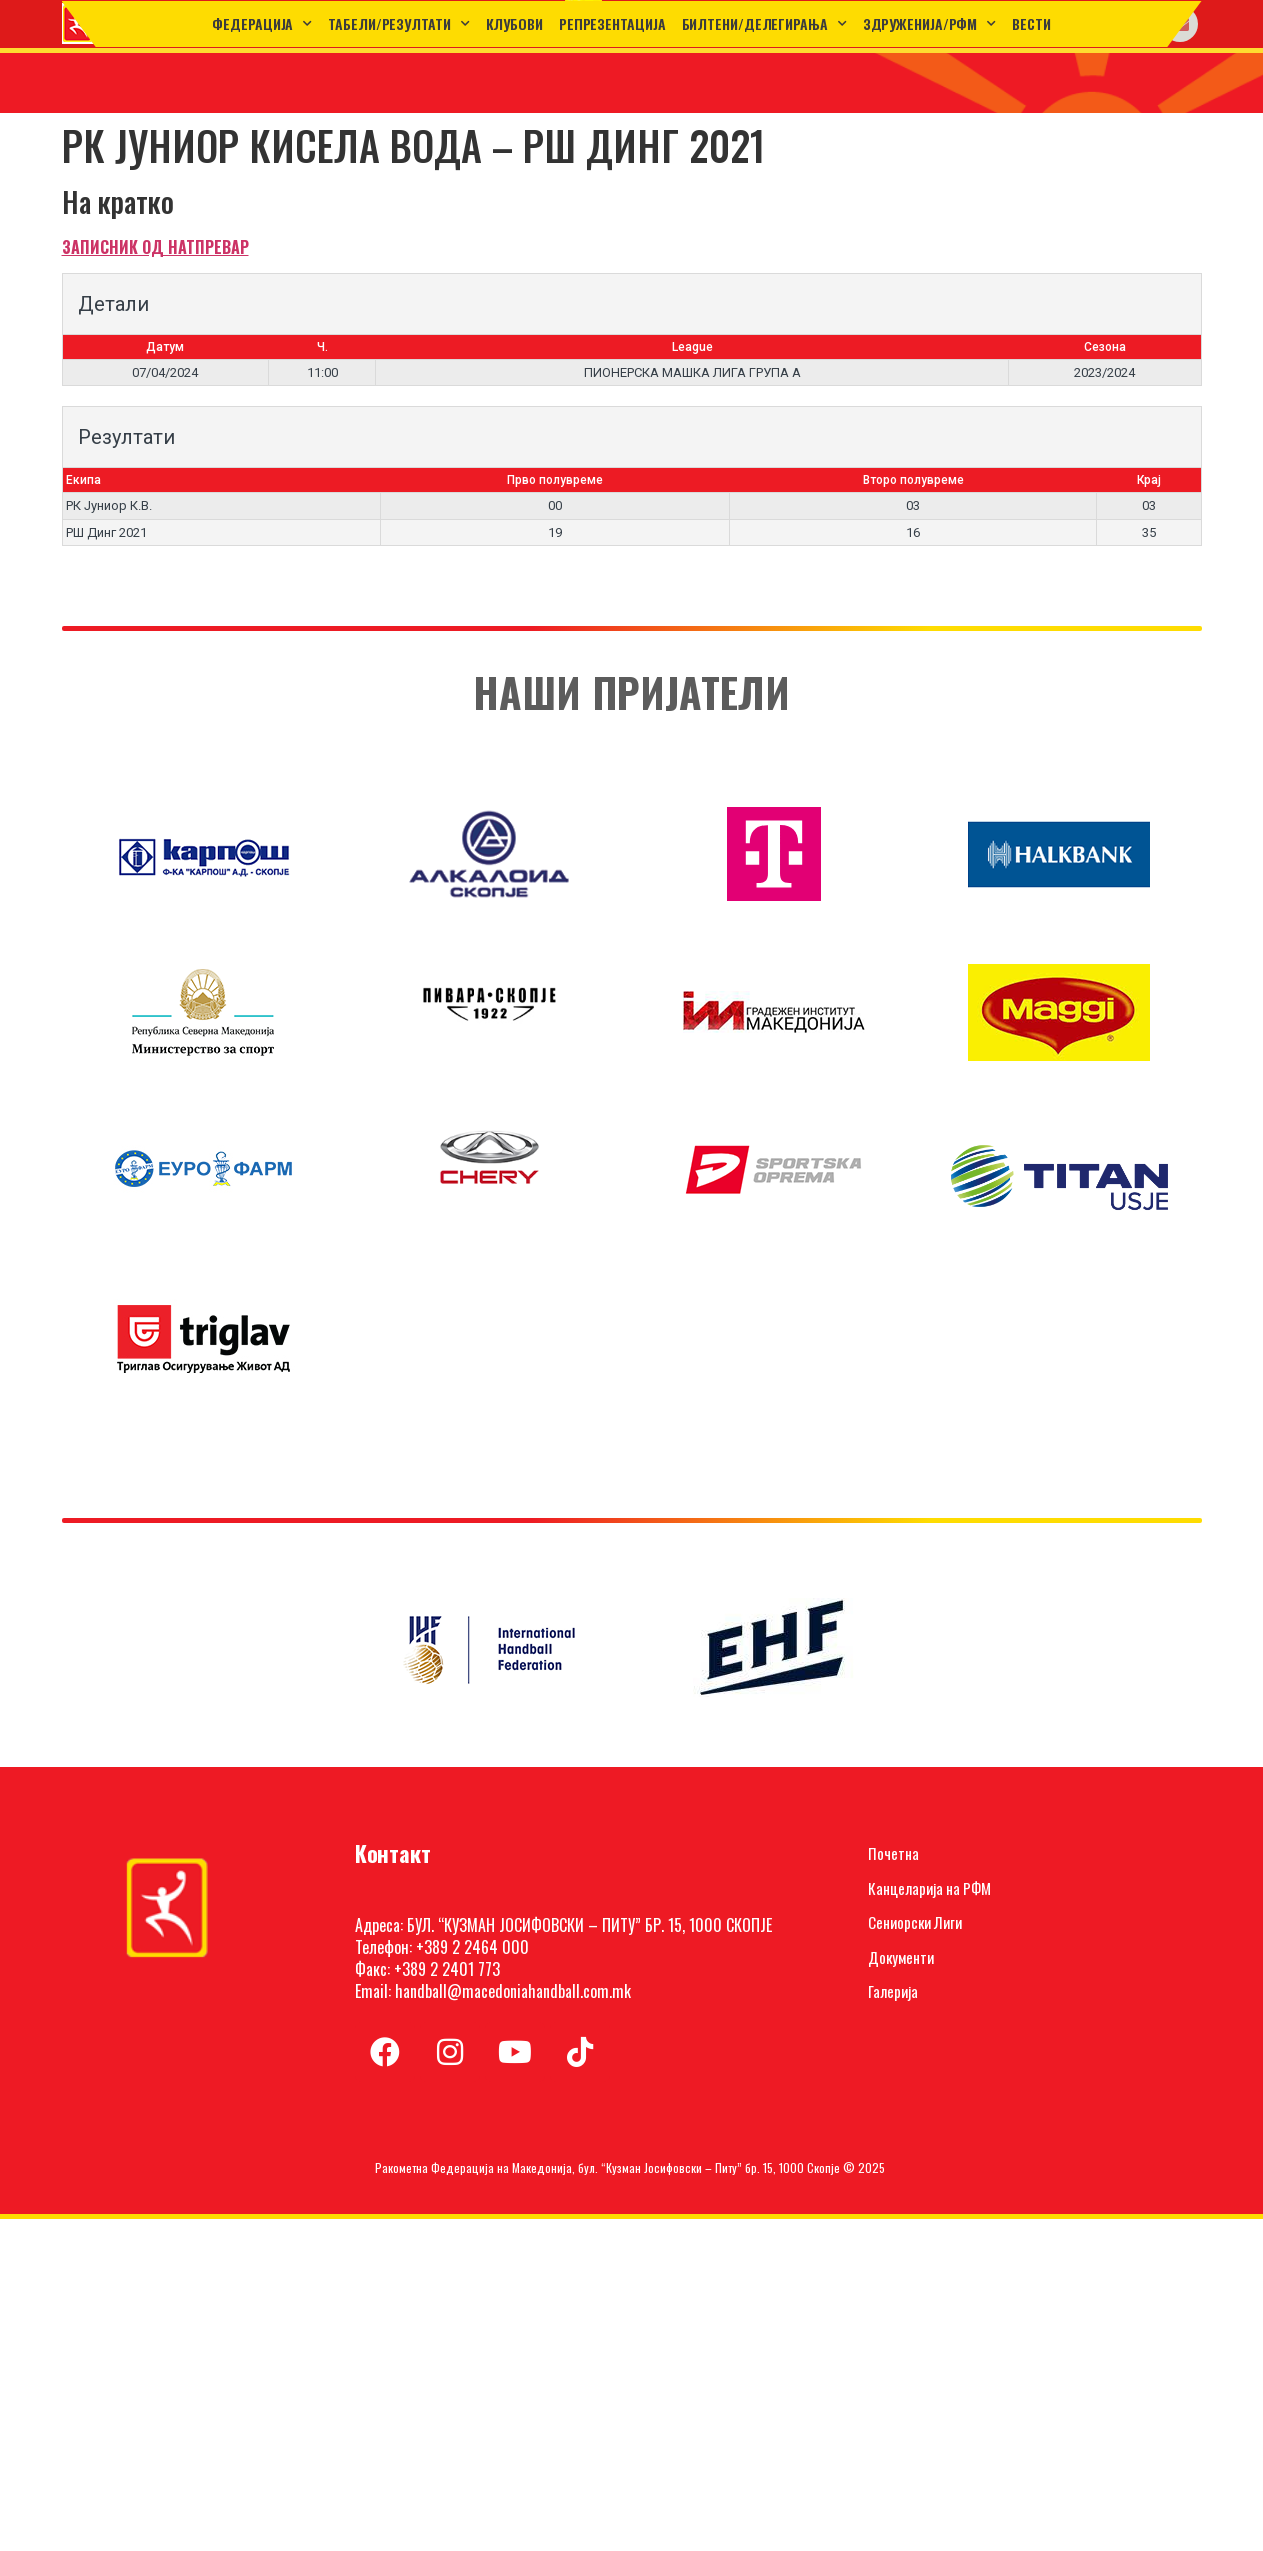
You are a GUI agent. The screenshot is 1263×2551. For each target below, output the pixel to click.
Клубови (514, 23)
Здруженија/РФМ (930, 24)
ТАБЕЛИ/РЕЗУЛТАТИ (398, 24)
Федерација (262, 24)
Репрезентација (612, 23)
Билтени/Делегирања (764, 24)
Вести (1031, 23)
